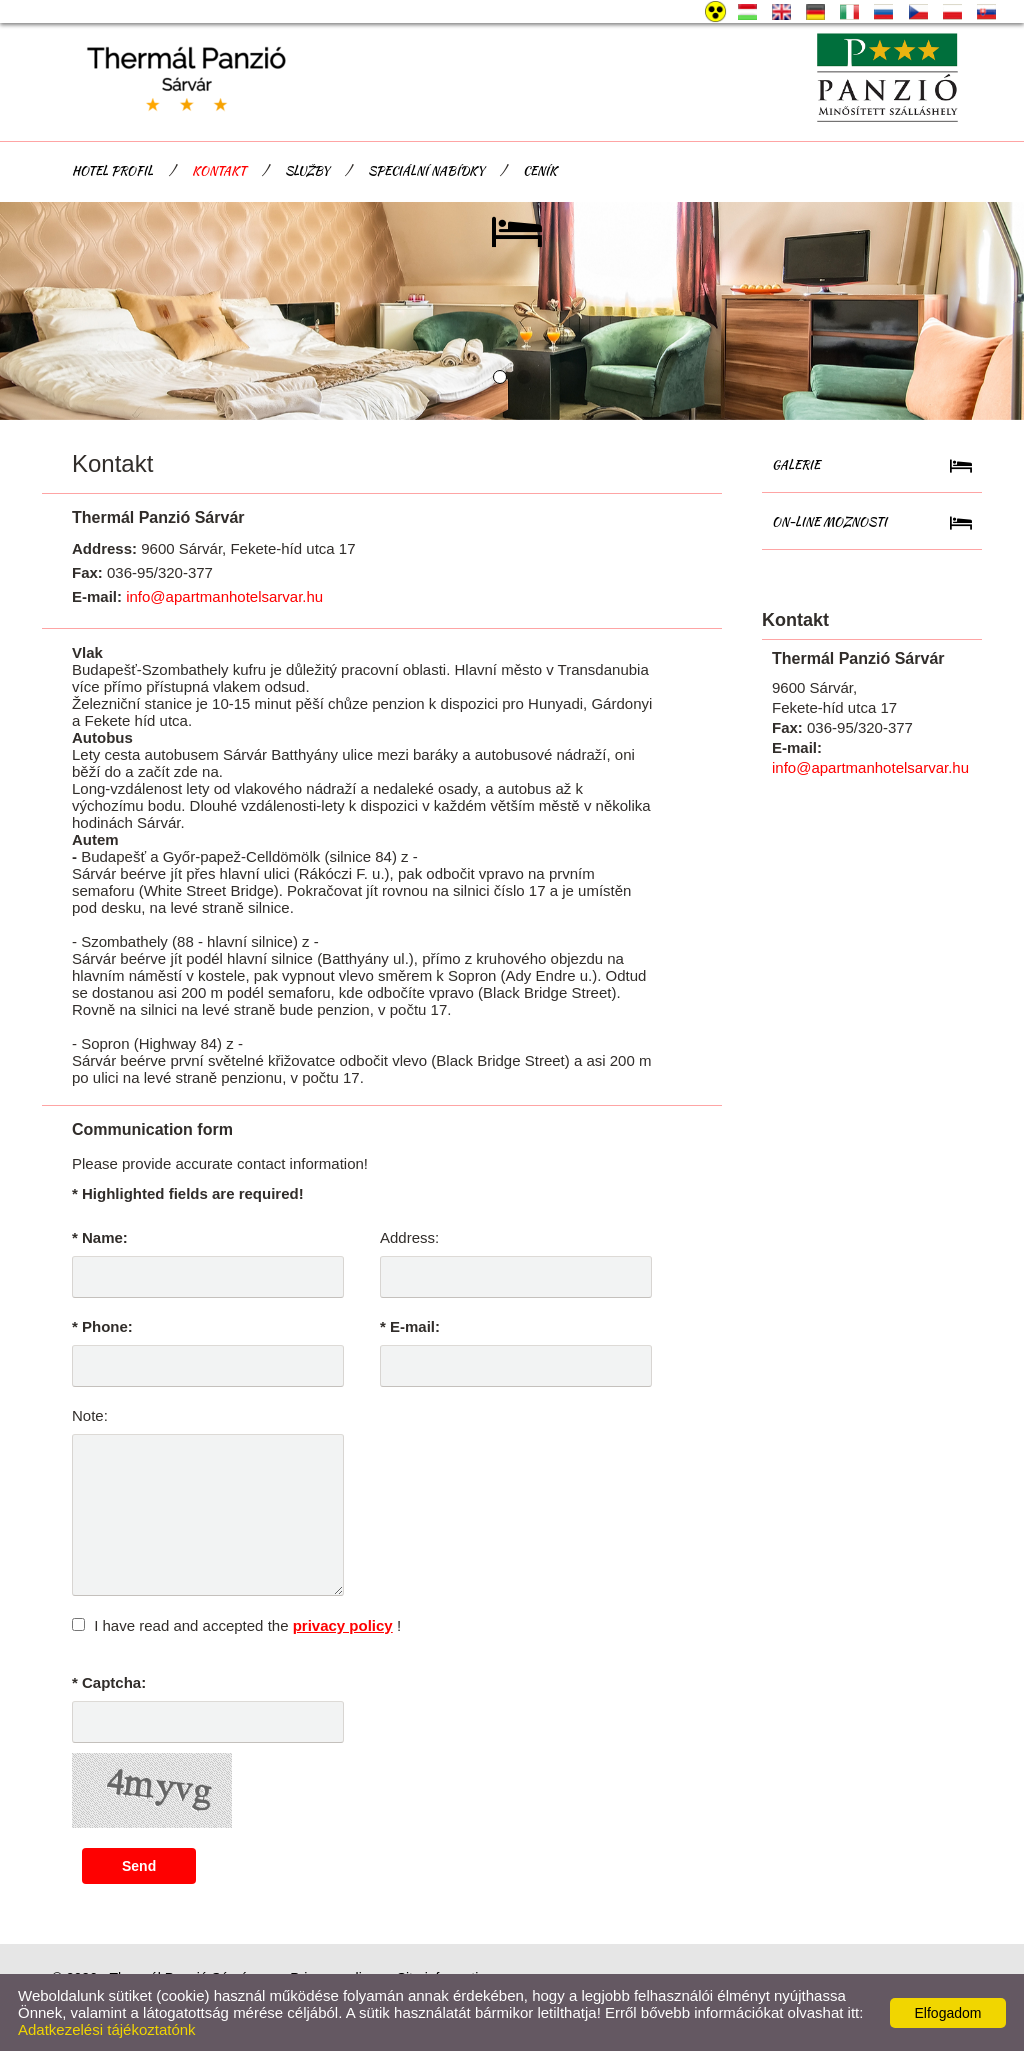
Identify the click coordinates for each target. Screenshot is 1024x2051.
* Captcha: (109, 1682)
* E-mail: (410, 1326)
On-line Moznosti (829, 521)
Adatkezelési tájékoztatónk (107, 2029)
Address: (409, 1237)
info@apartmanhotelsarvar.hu (224, 596)
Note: (90, 1415)
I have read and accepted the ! (247, 1625)
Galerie (796, 464)
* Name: (100, 1237)
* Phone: (102, 1326)
